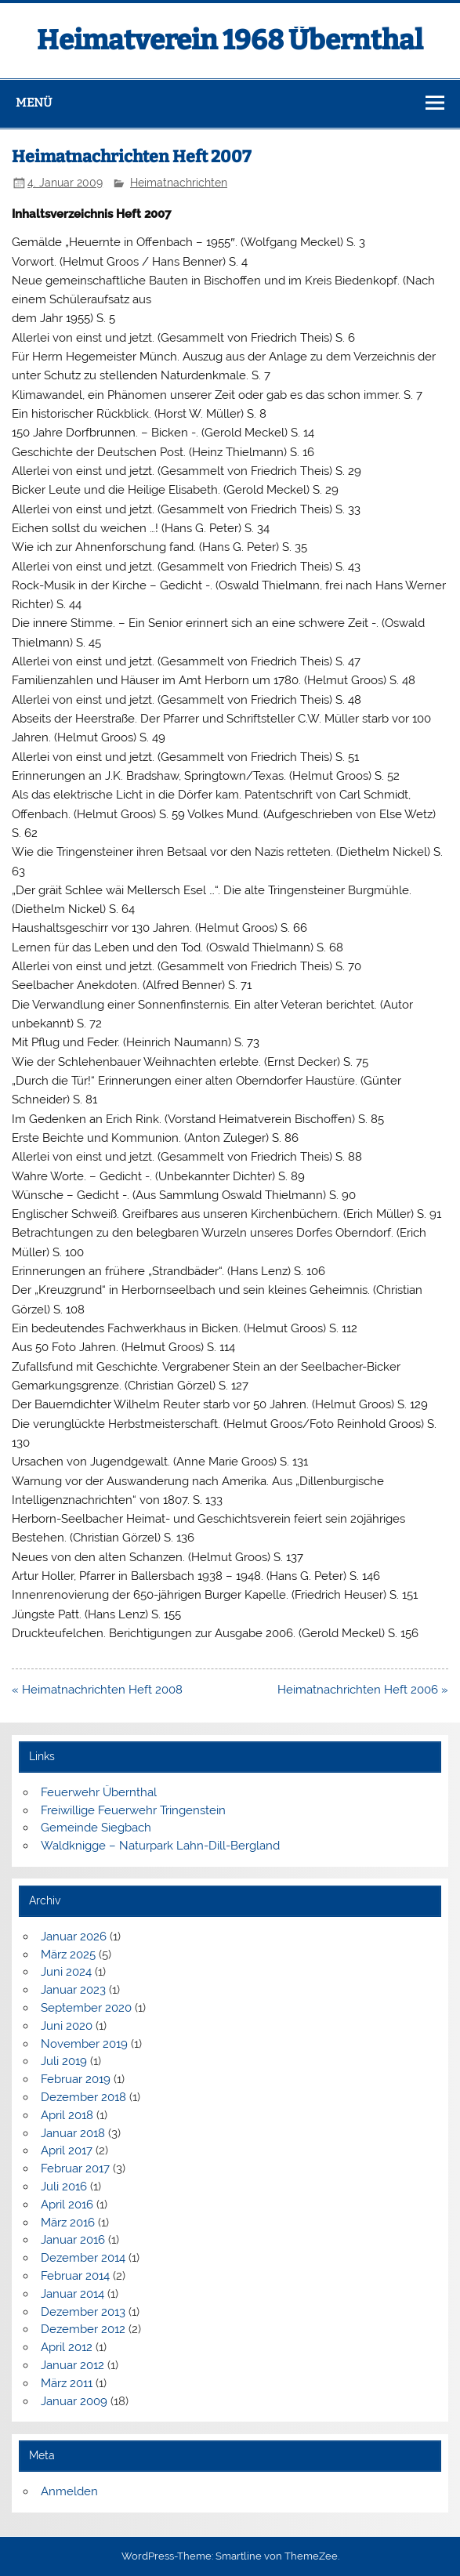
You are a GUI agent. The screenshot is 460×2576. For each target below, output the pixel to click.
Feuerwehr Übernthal (99, 1792)
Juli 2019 (64, 2061)
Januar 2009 (74, 2401)
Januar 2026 (74, 1936)
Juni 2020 (66, 2026)
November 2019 (84, 2044)
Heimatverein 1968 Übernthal (230, 40)
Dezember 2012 (83, 2329)
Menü (34, 103)
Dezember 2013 (83, 2312)
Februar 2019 (75, 2079)
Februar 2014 (75, 2276)
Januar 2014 (72, 2294)
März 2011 (66, 2383)
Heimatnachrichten (178, 182)
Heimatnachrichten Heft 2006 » (362, 1690)
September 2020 (86, 2008)
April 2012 (66, 2347)
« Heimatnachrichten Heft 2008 (97, 1690)
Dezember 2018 (83, 2097)
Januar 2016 (73, 2240)
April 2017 (66, 2150)
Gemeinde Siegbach (96, 1828)
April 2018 (67, 2115)
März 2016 (68, 2223)
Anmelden (69, 2491)
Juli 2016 (64, 2186)
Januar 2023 (73, 1990)
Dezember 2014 (83, 2258)
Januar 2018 (73, 2133)
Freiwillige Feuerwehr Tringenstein (133, 1810)
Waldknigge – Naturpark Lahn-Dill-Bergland (160, 1846)
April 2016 (67, 2204)
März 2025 (68, 1954)
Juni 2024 (66, 1972)
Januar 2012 (72, 2365)
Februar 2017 (75, 2168)
